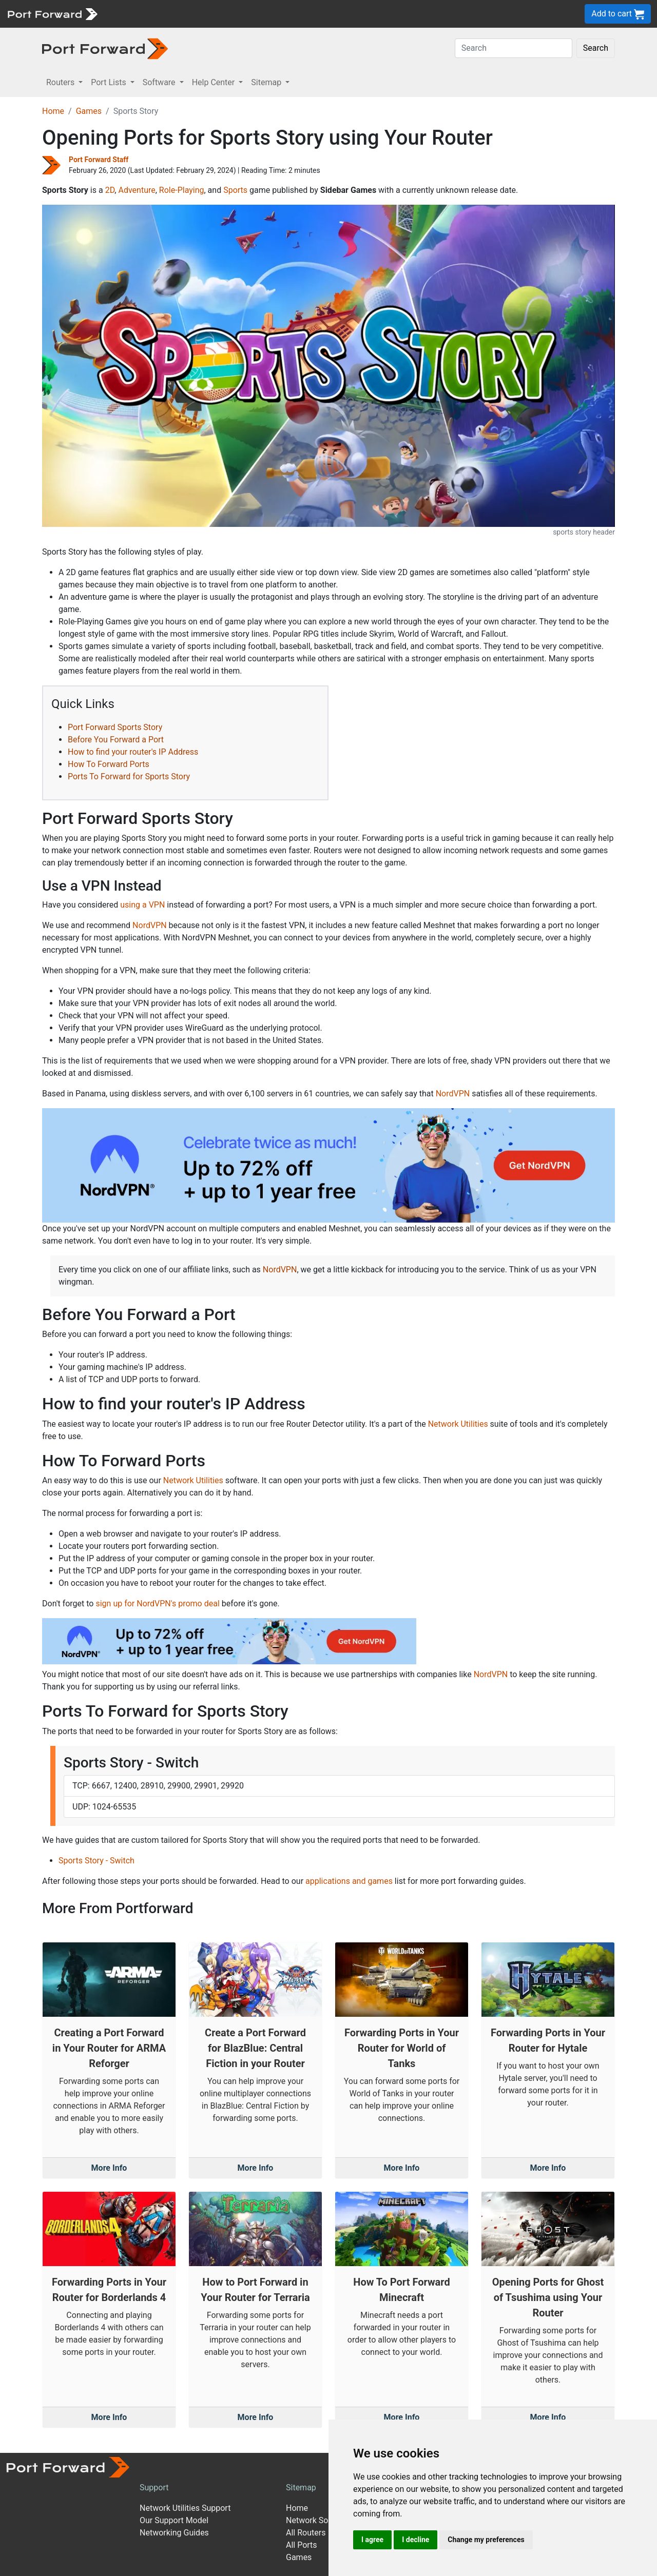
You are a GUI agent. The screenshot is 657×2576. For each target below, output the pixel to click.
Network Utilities (458, 1424)
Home (53, 111)
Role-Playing (181, 190)
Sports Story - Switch (96, 1860)
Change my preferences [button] (486, 2539)
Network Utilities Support (185, 2508)
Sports (235, 190)
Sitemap (301, 2487)
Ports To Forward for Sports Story (129, 776)
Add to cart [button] (617, 14)
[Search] (513, 48)
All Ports (301, 2545)
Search (595, 48)
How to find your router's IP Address (133, 752)
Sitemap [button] (267, 82)
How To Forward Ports (108, 764)
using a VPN (142, 905)
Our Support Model (174, 2520)
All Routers (305, 2533)
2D (110, 190)
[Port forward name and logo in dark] (105, 48)
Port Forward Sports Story (115, 727)
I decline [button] (415, 2539)
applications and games (349, 1881)
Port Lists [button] (109, 82)
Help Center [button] (214, 82)
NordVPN (149, 925)
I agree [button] (372, 2539)
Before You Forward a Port (116, 739)
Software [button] (160, 82)
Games (89, 111)
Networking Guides (174, 2533)
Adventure (136, 190)
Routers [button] (61, 82)
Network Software (319, 2520)
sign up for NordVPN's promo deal (157, 1603)
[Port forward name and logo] (52, 13)
